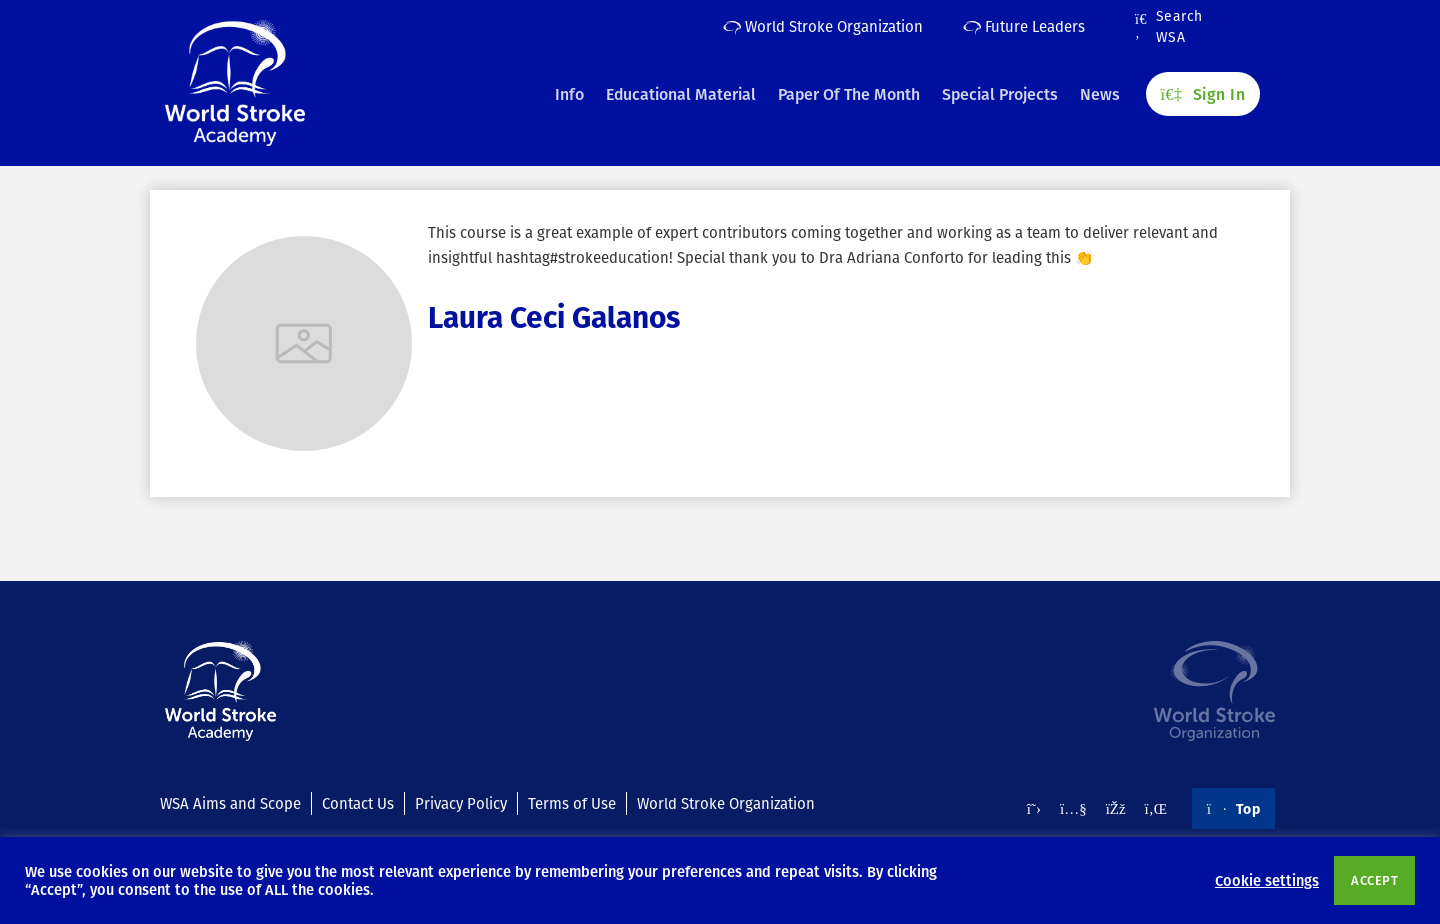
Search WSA (1169, 27)
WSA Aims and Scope (230, 803)
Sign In (1203, 91)
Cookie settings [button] (1267, 880)
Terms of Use (572, 803)
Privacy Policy (461, 803)
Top (1233, 808)
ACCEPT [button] (1374, 880)
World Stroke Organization (823, 26)
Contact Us (358, 803)
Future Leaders (1024, 26)
